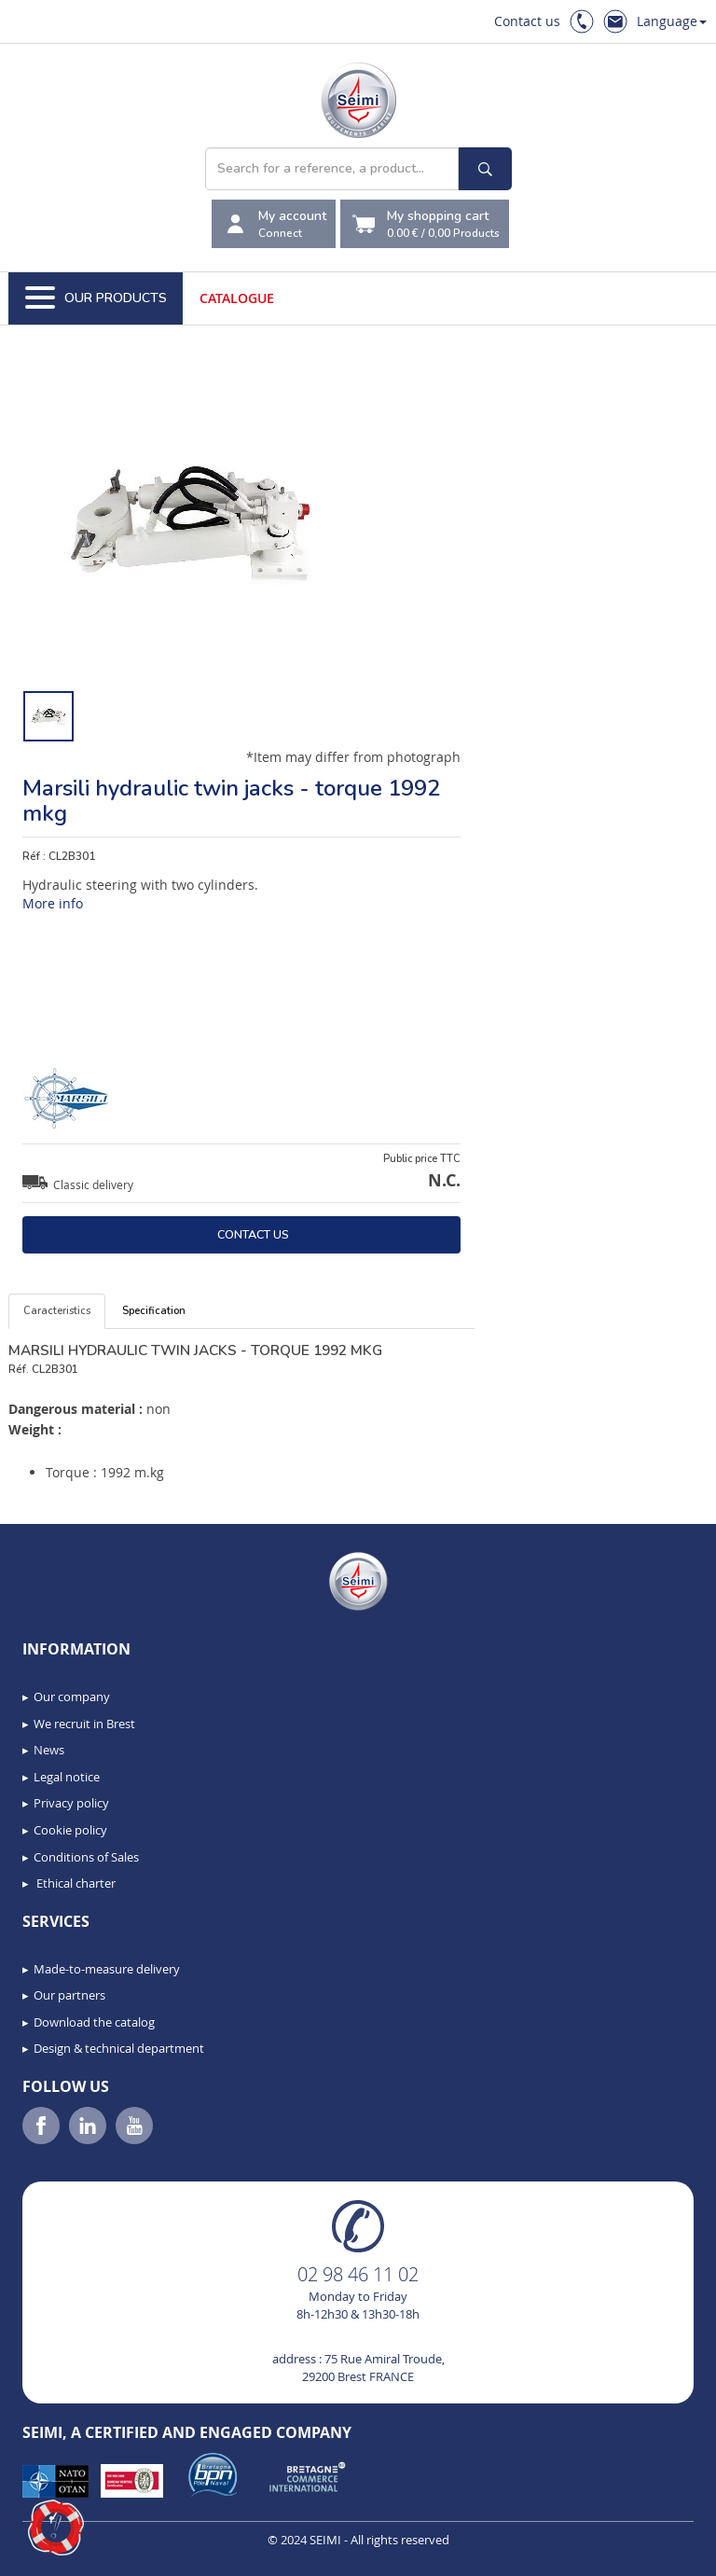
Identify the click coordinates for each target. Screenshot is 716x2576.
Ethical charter (75, 1883)
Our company (72, 1696)
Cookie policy (70, 1829)
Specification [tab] (154, 1311)
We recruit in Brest (84, 1723)
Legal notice (67, 1776)
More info (52, 903)
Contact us (527, 21)
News (49, 1749)
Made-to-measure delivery (107, 1968)
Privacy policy (71, 1802)
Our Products (96, 298)
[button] (56, 2527)
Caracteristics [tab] (56, 1311)
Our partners (69, 1995)
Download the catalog (94, 2022)
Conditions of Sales (86, 1857)
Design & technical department (119, 2048)
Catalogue (237, 298)
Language (672, 21)
